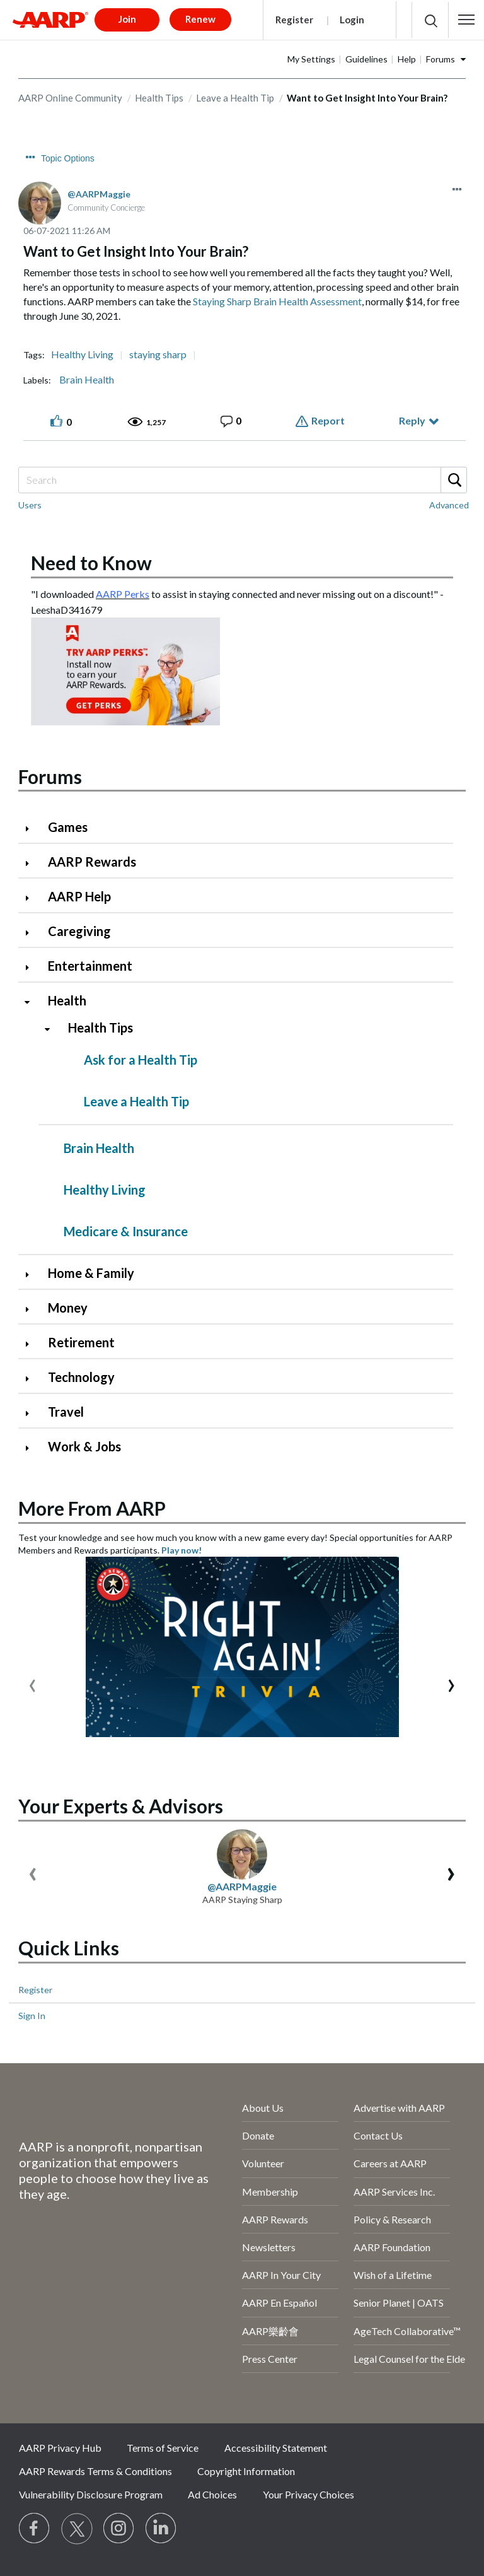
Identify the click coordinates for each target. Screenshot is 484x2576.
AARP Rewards (92, 861)
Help (407, 59)
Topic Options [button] (68, 158)
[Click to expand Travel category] (32, 1413)
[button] (466, 19)
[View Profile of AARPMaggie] (98, 194)
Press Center (269, 2359)
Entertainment (90, 965)
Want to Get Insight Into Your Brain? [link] (367, 97)
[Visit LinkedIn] (161, 2528)
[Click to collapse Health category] (32, 1002)
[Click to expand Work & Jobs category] (32, 1448)
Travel (66, 1411)
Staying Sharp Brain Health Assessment (277, 301)
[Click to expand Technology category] (32, 1378)
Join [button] (127, 19)
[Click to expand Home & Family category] (32, 1274)
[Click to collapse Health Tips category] (52, 1029)
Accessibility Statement (275, 2448)
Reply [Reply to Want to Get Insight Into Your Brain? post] (412, 420)
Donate (258, 2135)
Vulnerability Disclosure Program (91, 2494)
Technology (81, 1377)
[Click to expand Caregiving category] (32, 932)
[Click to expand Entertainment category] (32, 967)
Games (68, 826)
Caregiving (79, 931)
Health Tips (159, 97)
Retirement (81, 1342)
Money (68, 1307)
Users (30, 505)
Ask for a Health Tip (140, 1059)
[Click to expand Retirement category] (32, 1343)
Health (67, 1000)
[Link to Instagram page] (119, 2528)
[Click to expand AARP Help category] (32, 898)
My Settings (311, 59)
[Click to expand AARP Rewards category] (32, 863)
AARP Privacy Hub (60, 2448)
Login (352, 19)
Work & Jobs (84, 1446)
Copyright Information (246, 2471)
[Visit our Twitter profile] (77, 2528)
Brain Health (86, 380)
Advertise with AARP (399, 2108)
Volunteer (263, 2163)
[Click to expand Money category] (32, 1309)
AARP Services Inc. (394, 2192)
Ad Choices (212, 2494)
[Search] (242, 480)
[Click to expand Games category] (32, 828)
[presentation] (32, 1682)
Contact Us (378, 2135)
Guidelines (366, 59)
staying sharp (158, 354)
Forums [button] (440, 59)
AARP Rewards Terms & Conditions (95, 2471)
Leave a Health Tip (235, 97)
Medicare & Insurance (126, 1231)
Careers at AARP (390, 2163)
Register (294, 19)
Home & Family (91, 1272)
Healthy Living (82, 354)
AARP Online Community (70, 97)
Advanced (449, 505)
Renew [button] (200, 19)
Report (328, 420)
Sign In (31, 2015)
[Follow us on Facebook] (34, 2528)
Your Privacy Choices (308, 2494)
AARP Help (79, 896)
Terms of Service (163, 2448)
